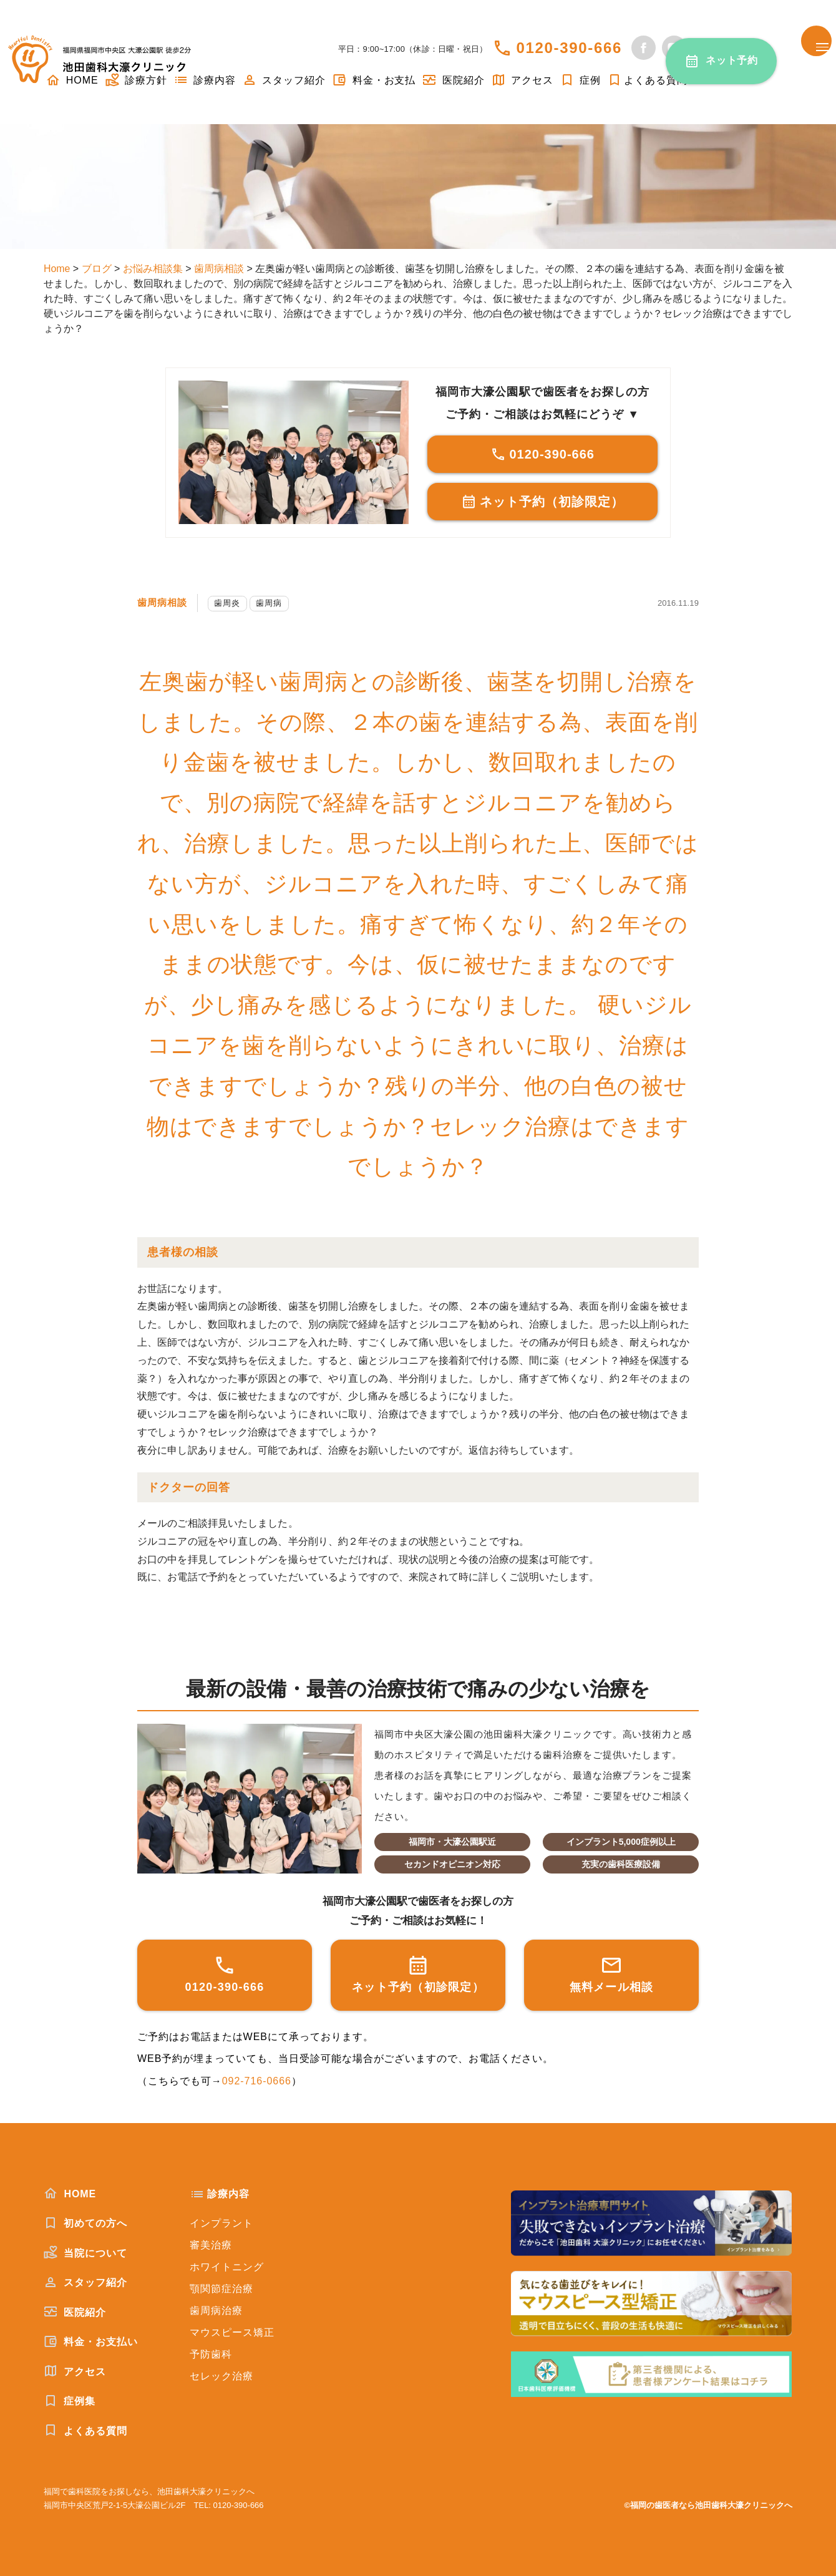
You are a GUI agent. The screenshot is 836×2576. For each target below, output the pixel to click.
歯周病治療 (216, 2310)
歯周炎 (231, 603)
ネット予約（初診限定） (542, 501)
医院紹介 (453, 80)
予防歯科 (211, 2354)
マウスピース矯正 (232, 2332)
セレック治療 (221, 2376)
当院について (85, 2253)
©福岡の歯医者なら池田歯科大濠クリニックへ (708, 2505)
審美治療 (211, 2245)
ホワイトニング (227, 2267)
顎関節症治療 (221, 2288)
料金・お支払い (91, 2341)
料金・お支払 (374, 80)
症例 (580, 80)
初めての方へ (85, 2223)
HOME (70, 2193)
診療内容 (204, 80)
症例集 (69, 2401)
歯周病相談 (163, 602)
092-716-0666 (256, 2081)
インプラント (221, 2223)
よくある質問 (647, 80)
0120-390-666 (569, 47)
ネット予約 (732, 60)
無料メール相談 (612, 1973)
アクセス (522, 80)
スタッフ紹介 (284, 80)
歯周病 (273, 603)
